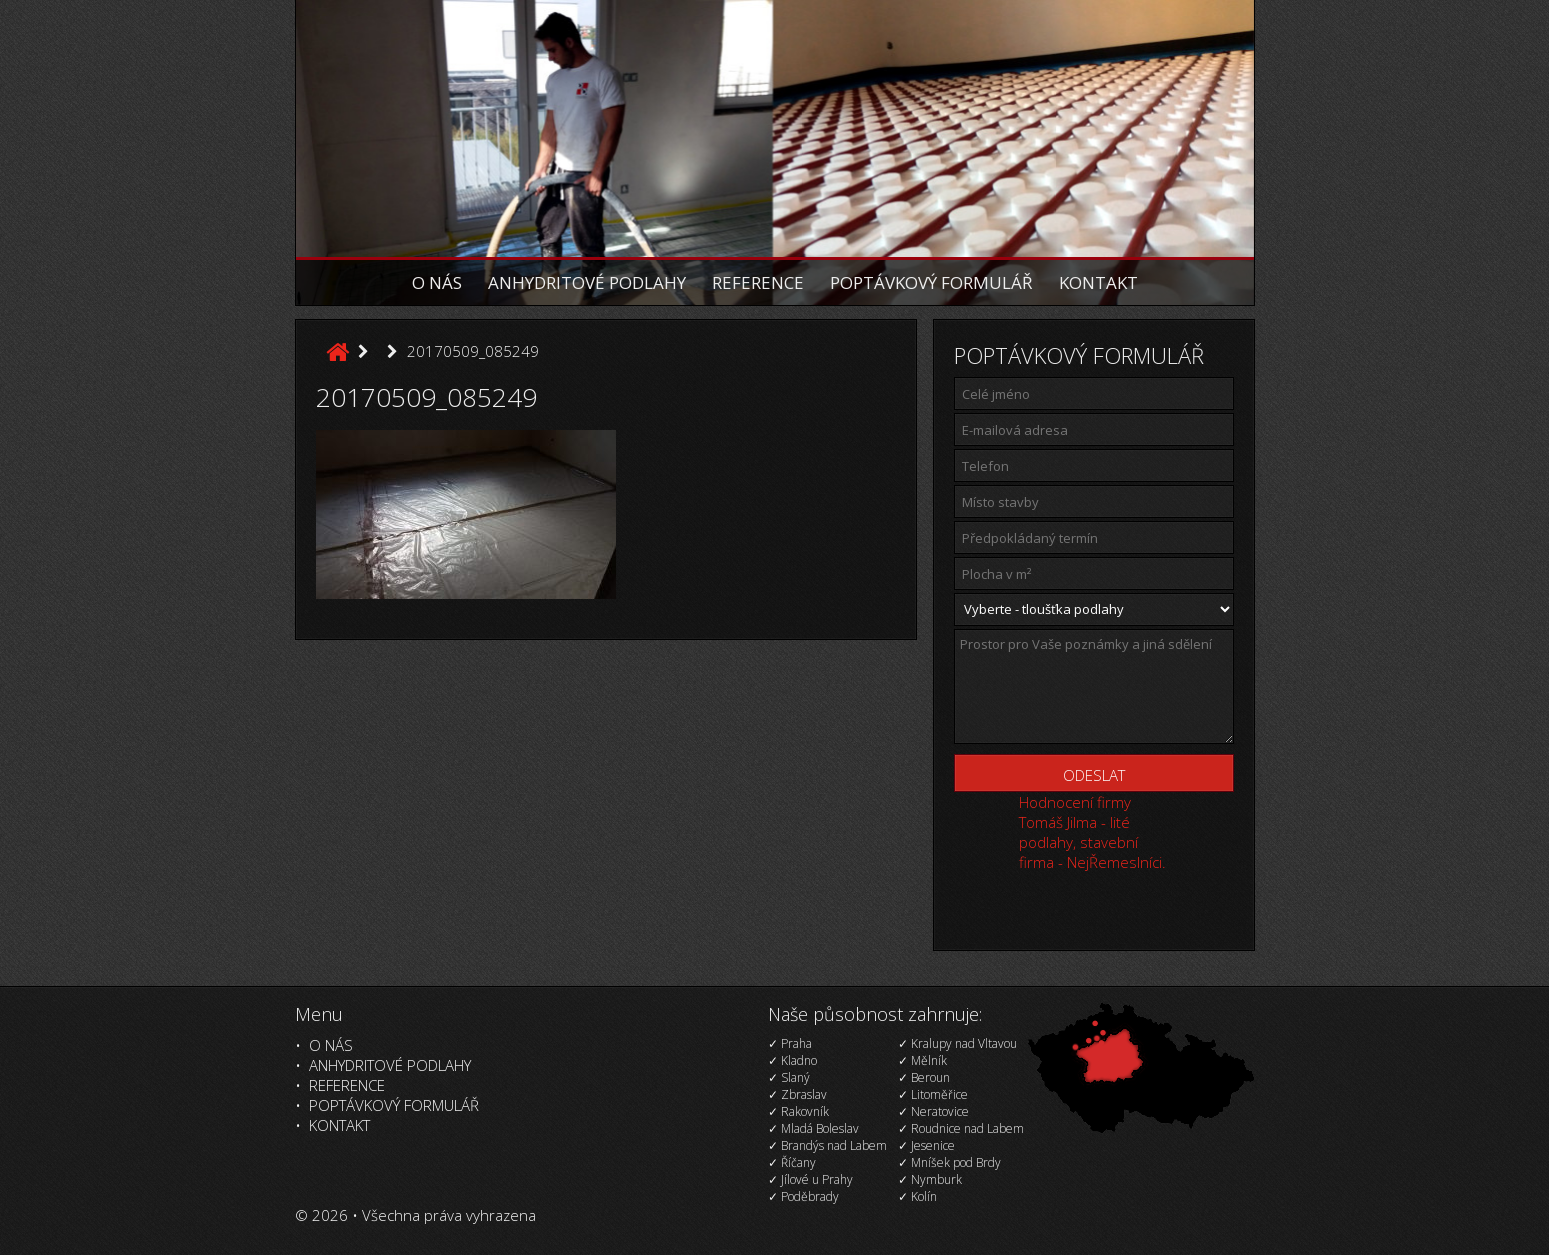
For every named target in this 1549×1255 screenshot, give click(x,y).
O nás (437, 282)
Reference (758, 282)
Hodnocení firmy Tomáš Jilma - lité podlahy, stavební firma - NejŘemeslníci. (1092, 832)
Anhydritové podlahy (587, 282)
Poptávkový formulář (931, 282)
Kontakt (1098, 282)
